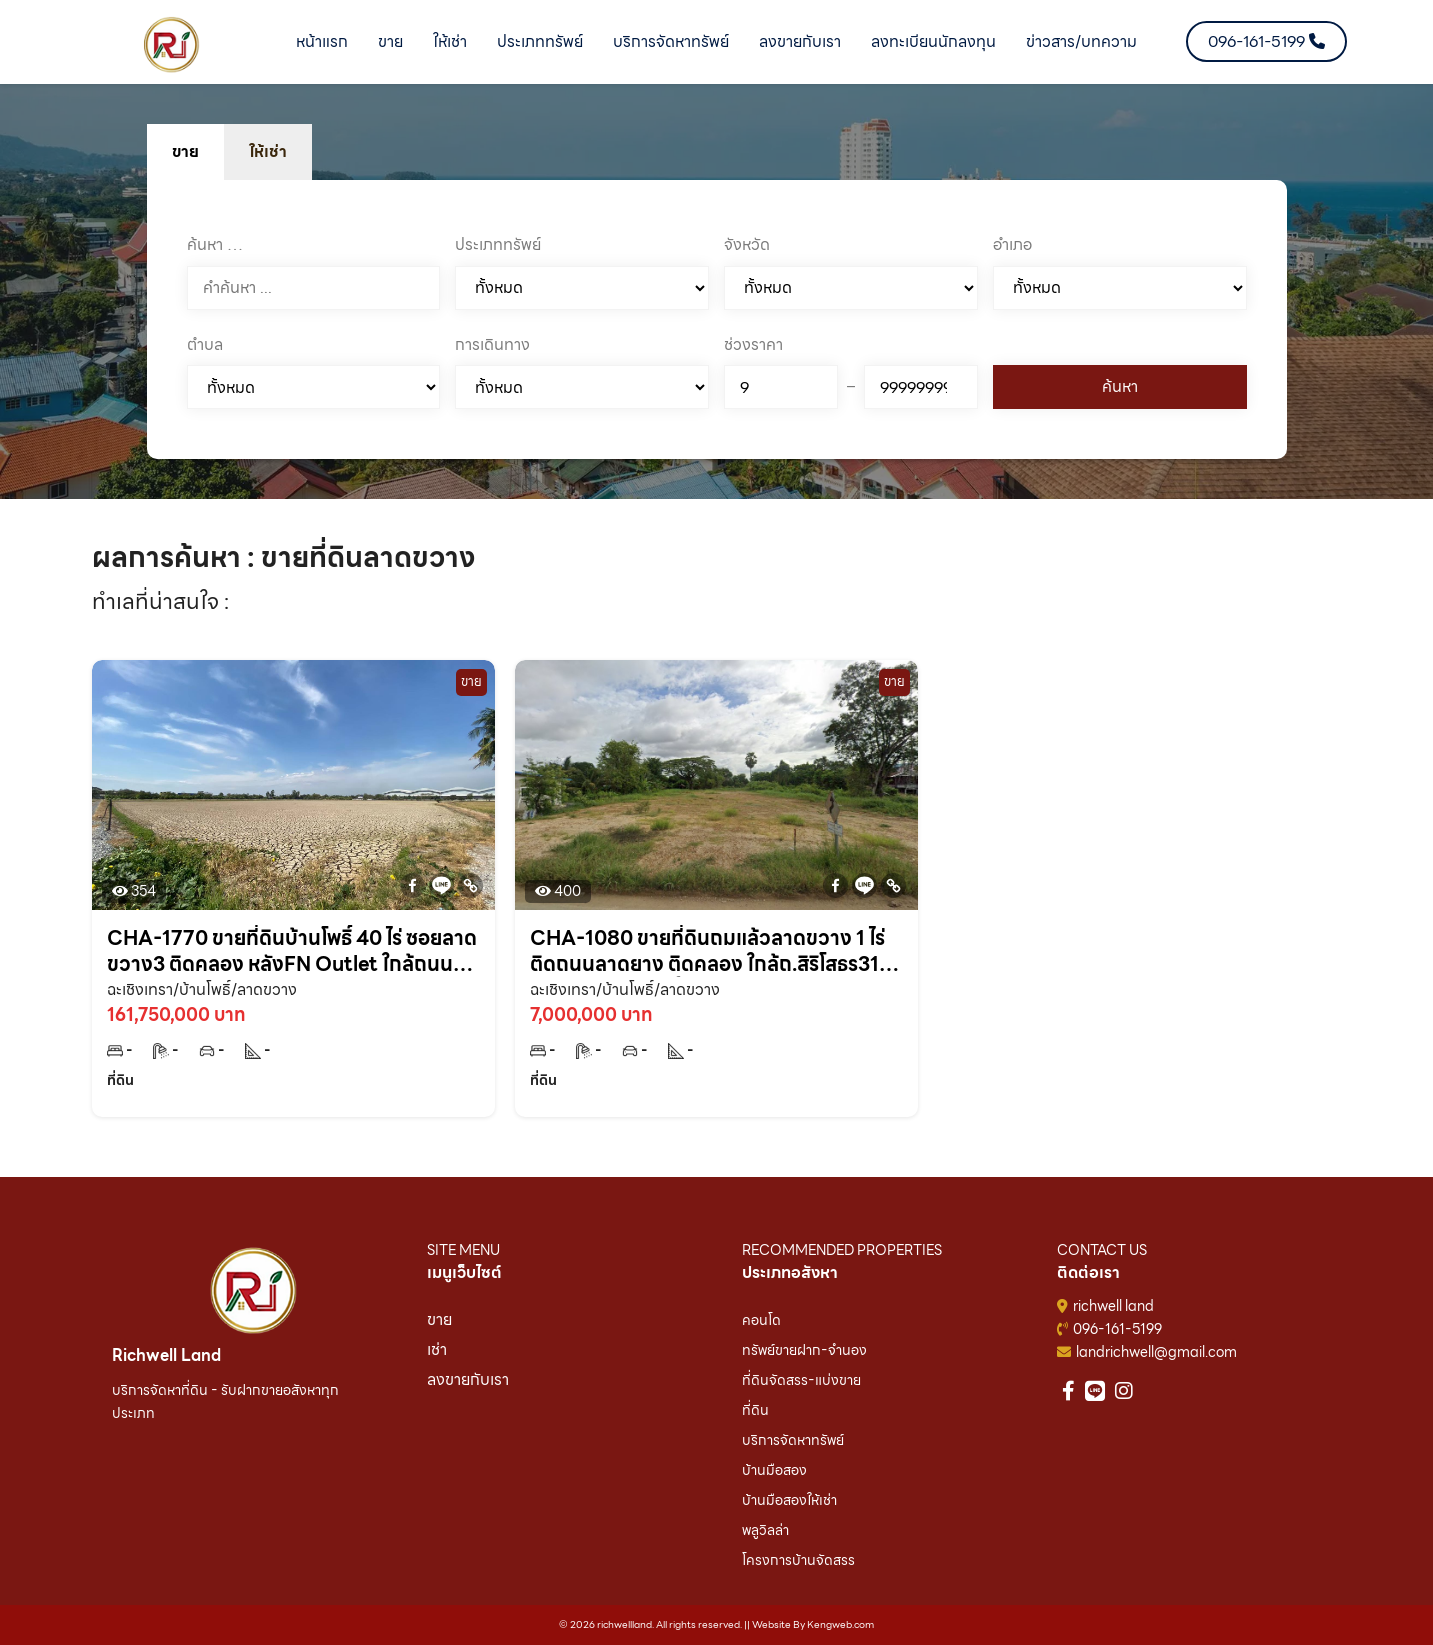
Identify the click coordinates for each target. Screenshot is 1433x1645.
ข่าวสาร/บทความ (1081, 41)
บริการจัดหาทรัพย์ (671, 41)
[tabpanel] (717, 320)
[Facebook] (412, 885)
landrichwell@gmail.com (1156, 1352)
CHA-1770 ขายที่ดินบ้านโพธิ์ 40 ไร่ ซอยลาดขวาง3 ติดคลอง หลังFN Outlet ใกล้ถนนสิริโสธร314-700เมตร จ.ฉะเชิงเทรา (292, 951)
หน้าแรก (322, 41)
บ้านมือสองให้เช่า (789, 1500)
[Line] (441, 885)
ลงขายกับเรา (800, 41)
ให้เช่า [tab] (268, 151)
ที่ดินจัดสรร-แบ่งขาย (801, 1380)
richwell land (1113, 1306)
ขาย (390, 41)
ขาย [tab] (185, 151)
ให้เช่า (450, 41)
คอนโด (761, 1320)
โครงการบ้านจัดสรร (798, 1560)
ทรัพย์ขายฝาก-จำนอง (804, 1350)
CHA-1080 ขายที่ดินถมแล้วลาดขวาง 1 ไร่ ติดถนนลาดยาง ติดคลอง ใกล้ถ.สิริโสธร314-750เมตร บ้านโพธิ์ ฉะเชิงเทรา (715, 951)
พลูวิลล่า (765, 1530)
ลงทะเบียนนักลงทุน (933, 41)
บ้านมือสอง (774, 1470)
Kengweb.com (840, 1624)
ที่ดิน (755, 1410)
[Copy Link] (470, 885)
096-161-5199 (1117, 1329)
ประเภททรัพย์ (540, 41)
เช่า (437, 1349)
